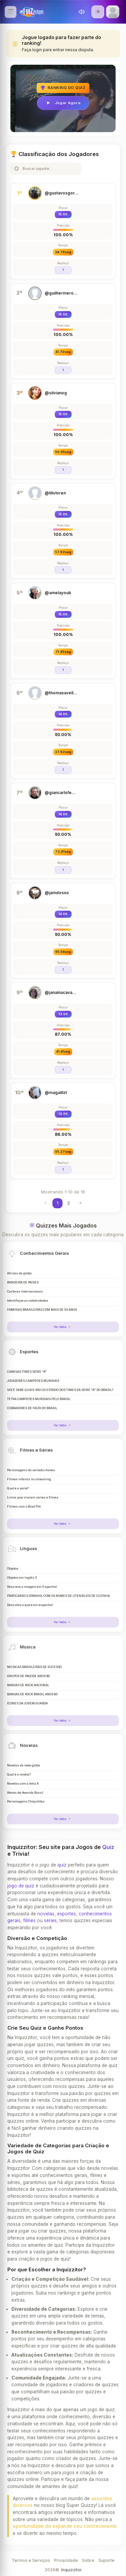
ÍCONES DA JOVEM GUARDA (27, 1703)
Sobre (88, 2560)
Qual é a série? (18, 1488)
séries (50, 1920)
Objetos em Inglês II (22, 1577)
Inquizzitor (71, 2569)
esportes (66, 1913)
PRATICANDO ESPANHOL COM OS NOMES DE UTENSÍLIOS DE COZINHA (58, 1596)
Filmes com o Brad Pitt (24, 1506)
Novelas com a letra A (23, 1783)
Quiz (108, 1847)
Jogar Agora (63, 103)
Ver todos (63, 1327)
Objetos (12, 1568)
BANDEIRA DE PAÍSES (23, 1282)
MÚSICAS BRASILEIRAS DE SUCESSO (34, 1667)
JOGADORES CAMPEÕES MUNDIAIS (33, 1381)
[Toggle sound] (81, 12)
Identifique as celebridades (27, 1300)
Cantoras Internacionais (25, 1291)
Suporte (106, 2560)
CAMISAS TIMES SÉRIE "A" (27, 1371)
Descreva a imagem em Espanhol (32, 1586)
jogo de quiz (20, 1885)
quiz (62, 1865)
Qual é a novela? (19, 1774)
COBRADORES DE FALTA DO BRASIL (32, 1408)
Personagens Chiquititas (26, 1801)
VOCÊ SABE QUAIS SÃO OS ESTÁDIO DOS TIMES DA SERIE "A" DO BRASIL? (60, 1390)
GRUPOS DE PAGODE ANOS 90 (28, 1676)
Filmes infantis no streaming (29, 1479)
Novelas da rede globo (23, 1765)
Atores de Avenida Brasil (25, 1792)
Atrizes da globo (19, 1273)
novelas (45, 1913)
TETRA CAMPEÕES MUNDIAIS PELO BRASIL (39, 1399)
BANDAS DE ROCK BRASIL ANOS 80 (32, 1694)
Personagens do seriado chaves (31, 1470)
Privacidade (66, 2560)
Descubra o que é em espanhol (30, 1605)
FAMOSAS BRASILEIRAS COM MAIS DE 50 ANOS (42, 1309)
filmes (29, 1920)
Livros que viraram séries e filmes (32, 1497)
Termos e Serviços (31, 2560)
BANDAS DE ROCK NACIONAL (28, 1685)
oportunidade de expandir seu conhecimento (65, 2526)
